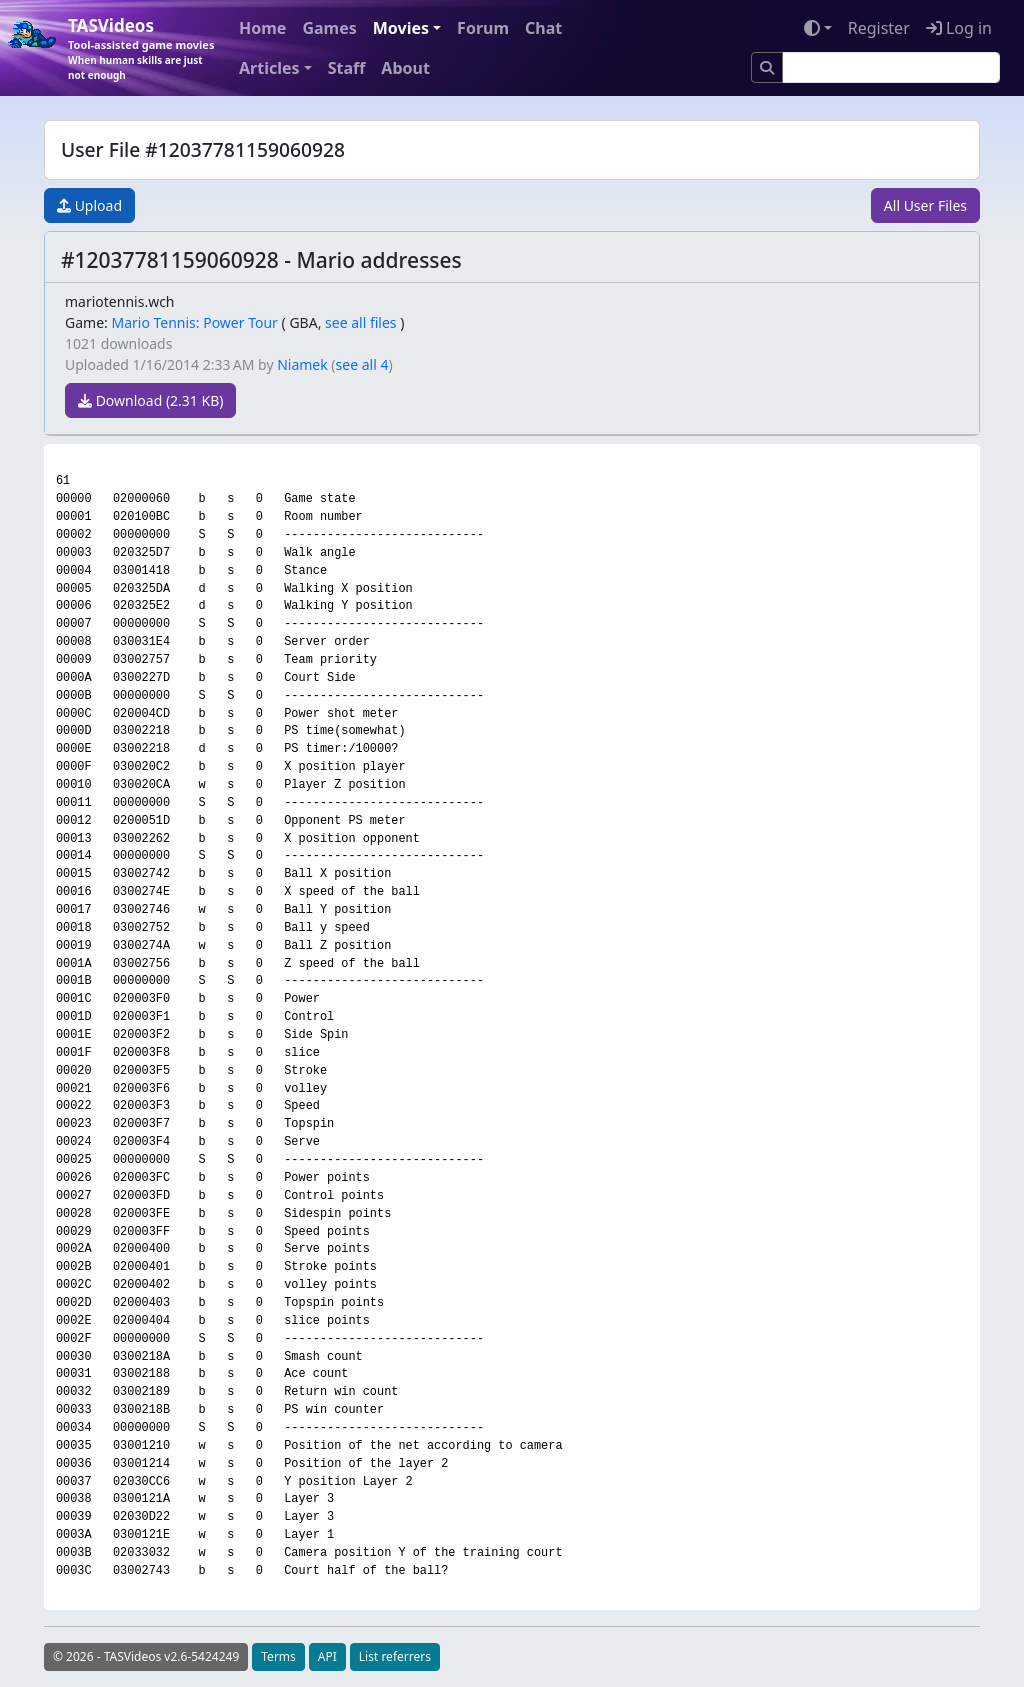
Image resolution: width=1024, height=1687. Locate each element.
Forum (483, 28)
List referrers (395, 1656)
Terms (278, 1656)
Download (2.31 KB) (150, 400)
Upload (89, 205)
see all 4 (362, 364)
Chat (543, 28)
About (405, 68)
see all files (361, 322)
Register (879, 28)
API (327, 1656)
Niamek (302, 364)
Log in (959, 28)
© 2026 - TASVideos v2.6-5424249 (146, 1656)
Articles (269, 68)
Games (329, 28)
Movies (401, 28)
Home (262, 28)
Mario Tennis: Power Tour (194, 322)
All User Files (925, 205)
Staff (347, 68)
